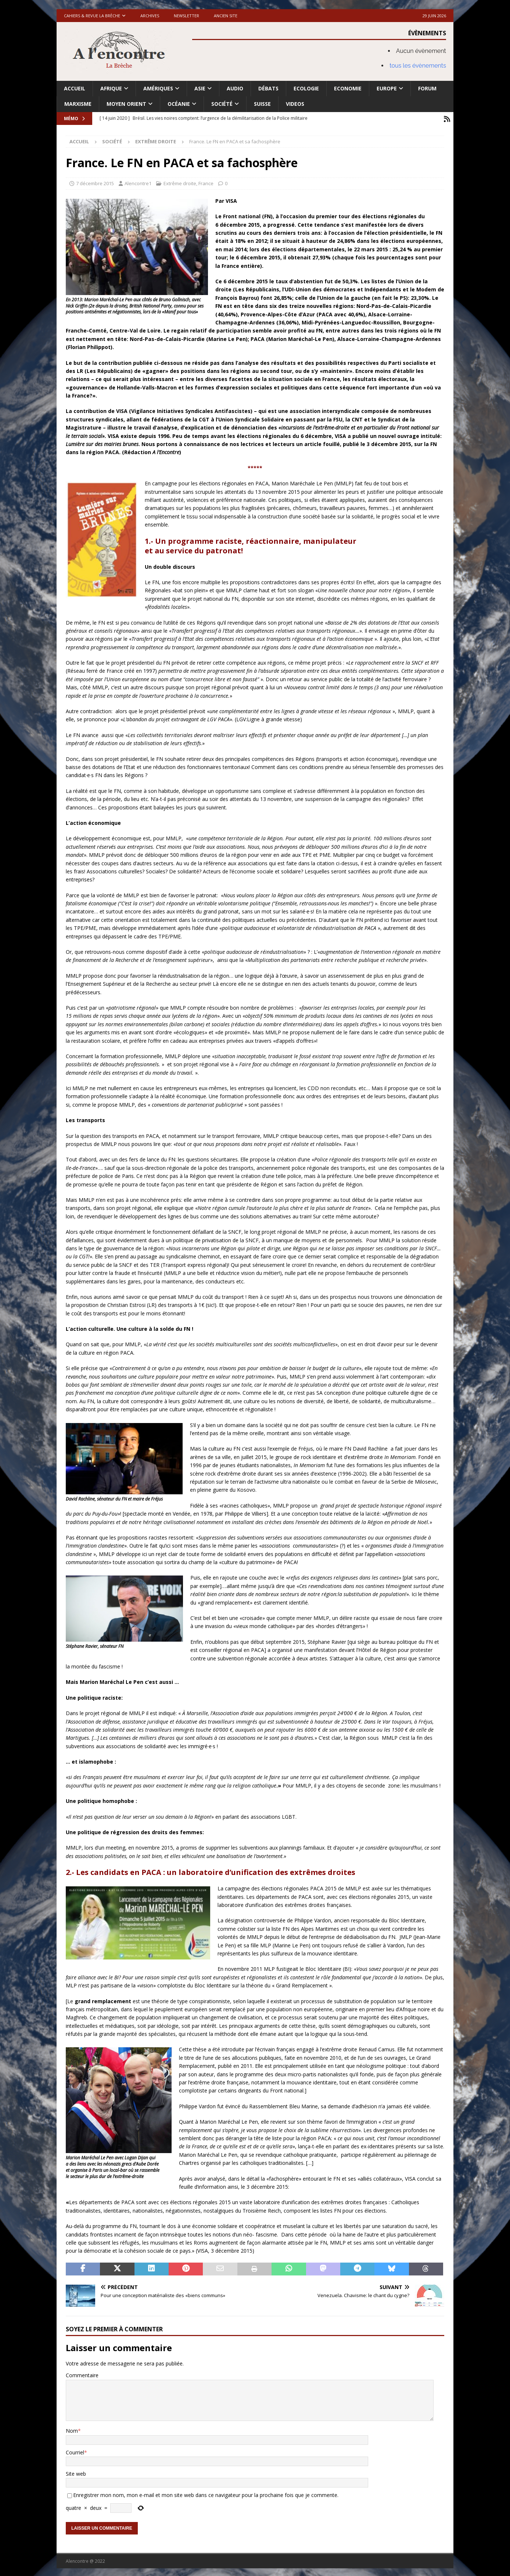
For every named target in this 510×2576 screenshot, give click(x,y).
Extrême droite (180, 182)
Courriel (75, 2450)
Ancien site (225, 15)
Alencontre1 (138, 182)
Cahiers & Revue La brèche (92, 15)
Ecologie (306, 88)
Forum (427, 88)
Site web (76, 2472)
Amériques (158, 88)
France (205, 182)
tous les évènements (417, 65)
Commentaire (82, 2374)
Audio (235, 88)
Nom (72, 2429)
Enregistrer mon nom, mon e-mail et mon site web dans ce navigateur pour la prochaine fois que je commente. (205, 2493)
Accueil (74, 88)
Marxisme (77, 103)
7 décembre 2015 (95, 182)
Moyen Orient (126, 103)
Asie (199, 88)
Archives (149, 15)
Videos (295, 103)
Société (222, 103)
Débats (268, 88)
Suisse (262, 103)
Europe (387, 88)
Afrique (111, 88)
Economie (348, 88)
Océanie (179, 103)
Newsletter (186, 15)
